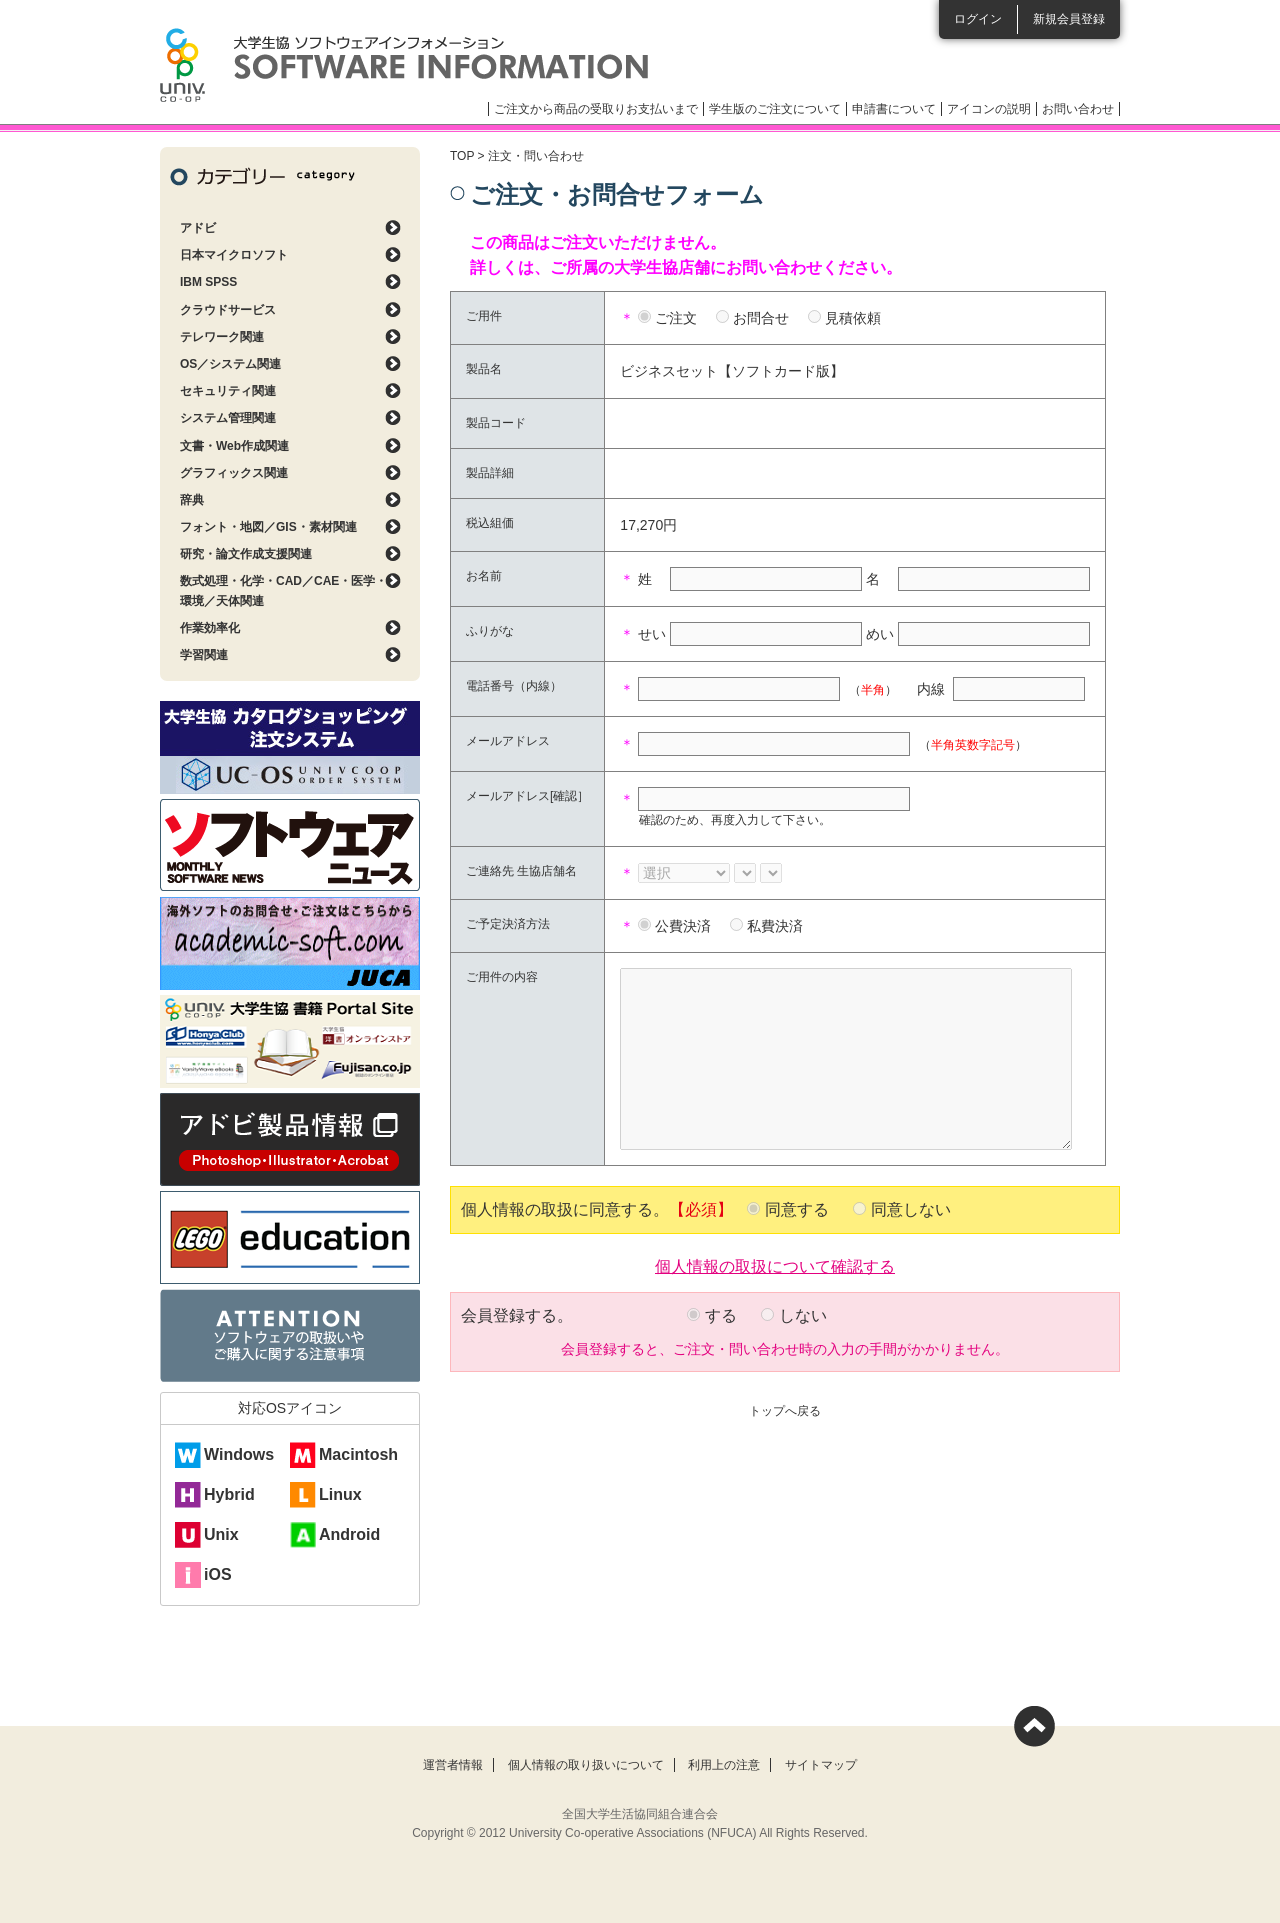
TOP (462, 156)
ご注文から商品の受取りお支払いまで (596, 109)
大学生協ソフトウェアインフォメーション (404, 65)
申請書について (894, 109)
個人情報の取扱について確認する (775, 1265)
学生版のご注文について (775, 109)
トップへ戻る (785, 1411)
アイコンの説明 (989, 109)
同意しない (911, 1209)
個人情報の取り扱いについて (586, 1765)
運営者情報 (453, 1765)
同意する (797, 1209)
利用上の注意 (724, 1765)
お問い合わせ (1078, 109)
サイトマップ (821, 1765)
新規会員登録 (1069, 19)
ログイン (978, 19)
